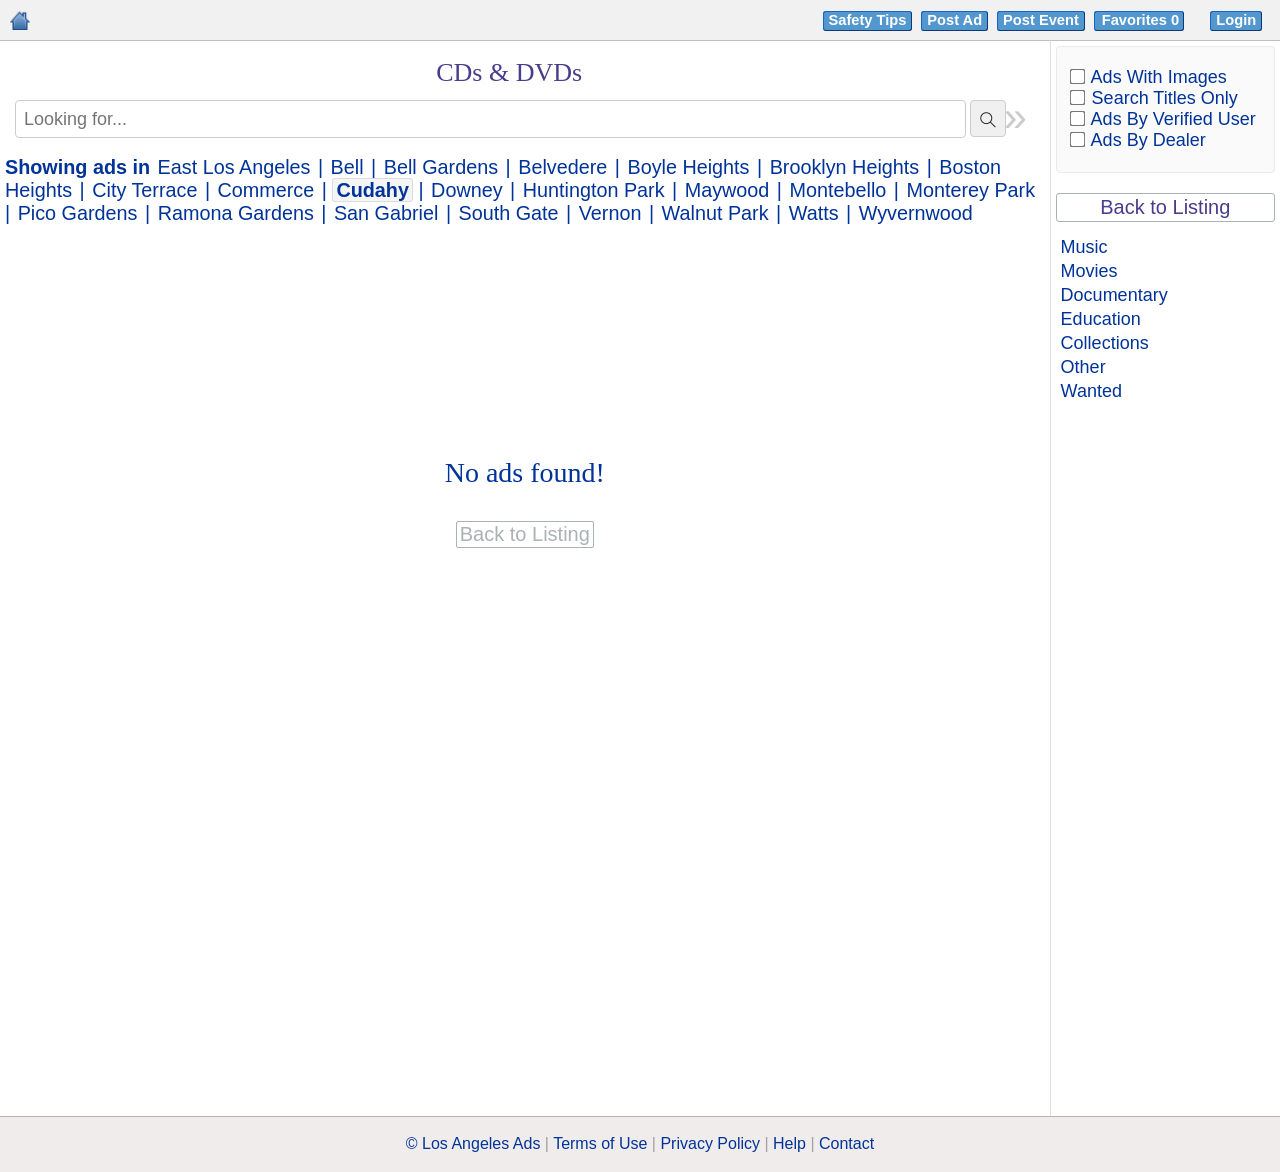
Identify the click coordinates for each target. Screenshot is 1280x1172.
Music (1084, 247)
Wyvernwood (916, 213)
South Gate (509, 213)
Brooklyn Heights (845, 167)
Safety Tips (868, 20)
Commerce (266, 190)
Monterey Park (970, 190)
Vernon (610, 213)
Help (789, 1143)
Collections (1105, 343)
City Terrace (144, 190)
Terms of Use (600, 1143)
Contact (846, 1143)
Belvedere (562, 167)
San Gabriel (386, 213)
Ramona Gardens (236, 213)
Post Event (1041, 20)
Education (1101, 319)
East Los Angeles (234, 167)
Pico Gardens (78, 213)
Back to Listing (1165, 207)
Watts (814, 213)
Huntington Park (594, 190)
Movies (1089, 271)
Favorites (1142, 20)
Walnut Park (715, 213)
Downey (466, 190)
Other (1083, 367)
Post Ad (954, 20)
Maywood (727, 190)
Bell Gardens (441, 167)
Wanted (1091, 391)
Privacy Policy (710, 1143)
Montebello (838, 190)
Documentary (1114, 295)
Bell (347, 167)
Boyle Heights (688, 167)
